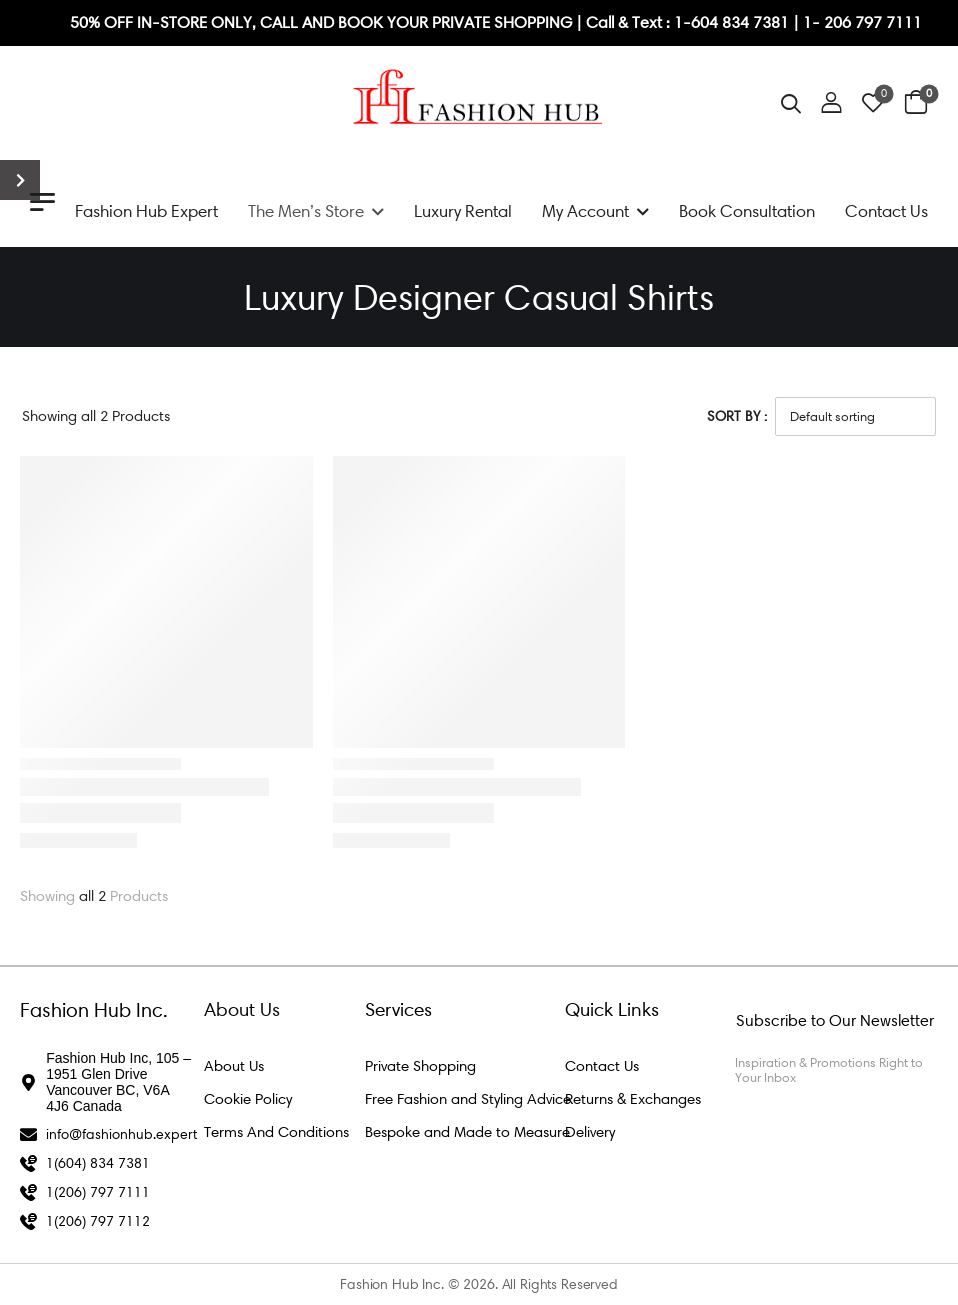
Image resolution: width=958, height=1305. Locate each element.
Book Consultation (747, 211)
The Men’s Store (306, 211)
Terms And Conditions (276, 1132)
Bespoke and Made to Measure (467, 1132)
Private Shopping (420, 1066)
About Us (234, 1066)
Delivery (590, 1132)
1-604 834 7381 (733, 22)
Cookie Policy (248, 1099)
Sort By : (737, 416)
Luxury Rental (463, 211)
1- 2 (818, 22)
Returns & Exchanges (633, 1099)
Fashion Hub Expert (146, 211)
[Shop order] (855, 416)
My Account (585, 211)
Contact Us (886, 211)
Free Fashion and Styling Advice (468, 1099)
